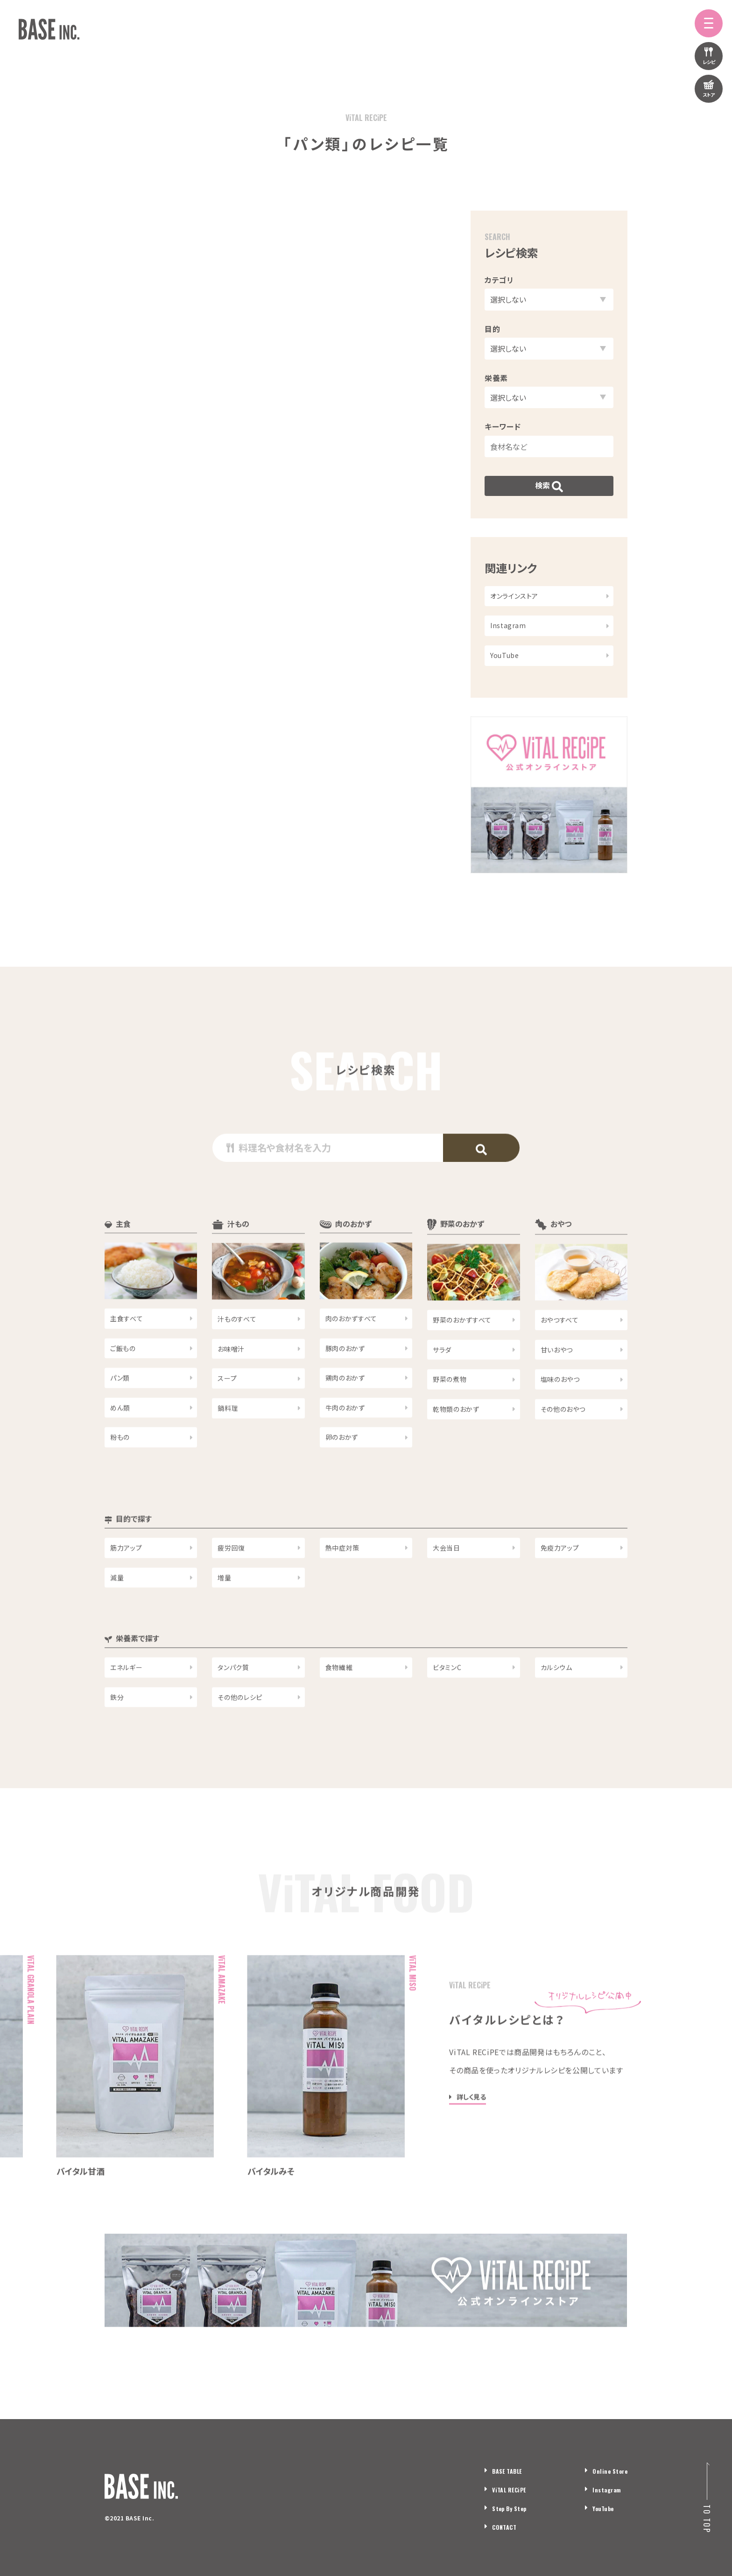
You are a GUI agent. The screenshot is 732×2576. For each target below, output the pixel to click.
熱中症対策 (342, 1582)
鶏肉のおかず (345, 1412)
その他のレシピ (240, 1732)
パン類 (120, 1412)
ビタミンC (447, 1702)
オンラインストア (514, 596)
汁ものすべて (237, 1354)
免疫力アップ (560, 1582)
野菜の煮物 (449, 1414)
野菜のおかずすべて (462, 1354)
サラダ (442, 1384)
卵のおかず (341, 1472)
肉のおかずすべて (351, 1353)
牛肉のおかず (345, 1442)
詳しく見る (471, 2132)
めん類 (120, 1442)
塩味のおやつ (560, 1414)
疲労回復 (231, 1582)
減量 (117, 1612)
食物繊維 (339, 1702)
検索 (549, 486)
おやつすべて (560, 1354)
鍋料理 (228, 1443)
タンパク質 (233, 1702)
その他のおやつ (563, 1444)
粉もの (120, 1472)
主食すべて (126, 1353)
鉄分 (117, 1732)
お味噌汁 (231, 1383)
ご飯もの (123, 1383)
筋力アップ (126, 1582)
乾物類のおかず (456, 1444)
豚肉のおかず (345, 1383)
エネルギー (126, 1702)
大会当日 (446, 1582)
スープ (227, 1413)
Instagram (508, 625)
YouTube (504, 655)
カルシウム (556, 1702)
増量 (224, 1612)
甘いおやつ (557, 1384)
